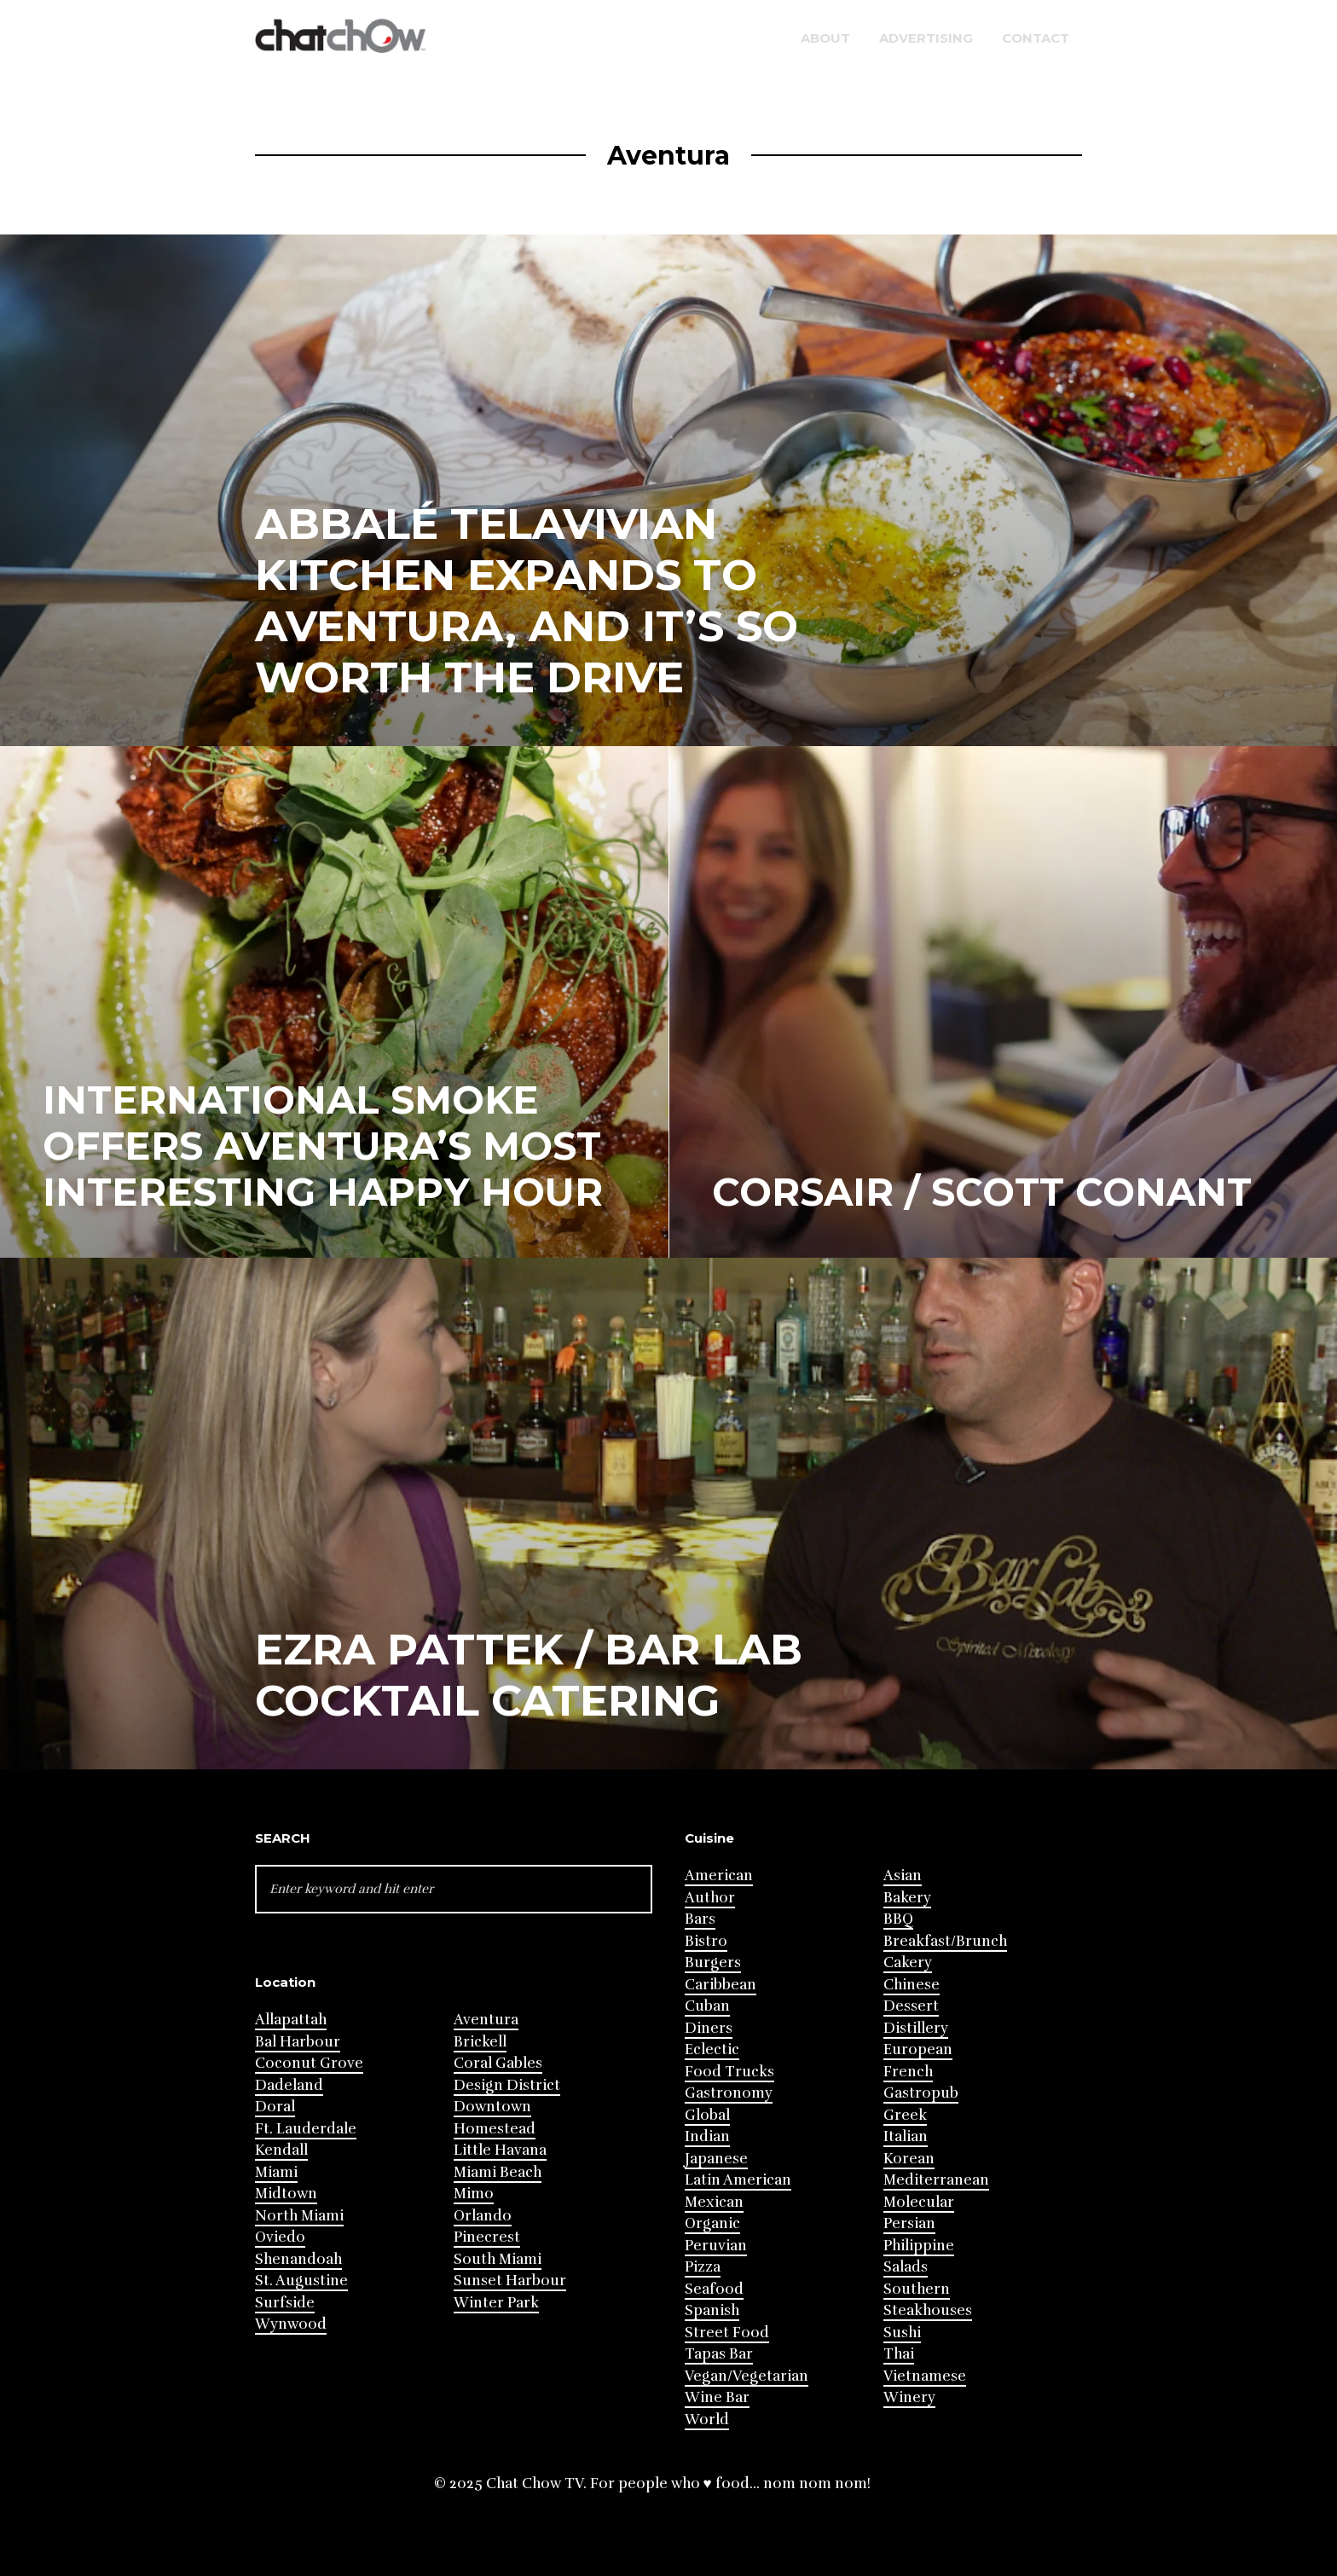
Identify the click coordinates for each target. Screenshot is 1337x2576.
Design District (507, 2085)
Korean (909, 2159)
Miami (276, 2172)
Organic (712, 2223)
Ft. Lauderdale (305, 2129)
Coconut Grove (309, 2063)
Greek (905, 2115)
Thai (898, 2354)
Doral (275, 2107)
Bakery (907, 1898)
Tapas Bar (719, 2354)
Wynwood (291, 2324)
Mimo (474, 2194)
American (719, 1875)
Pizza (703, 2267)
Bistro (706, 1941)
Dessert (911, 2006)
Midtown (286, 2194)
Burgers (713, 1962)
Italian (905, 2136)
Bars (700, 1919)
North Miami (299, 2216)
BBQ (898, 1919)
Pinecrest (487, 2237)
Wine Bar (717, 2397)
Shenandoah (298, 2259)
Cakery (907, 1962)
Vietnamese (924, 2376)
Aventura (486, 2020)
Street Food (727, 2333)
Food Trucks (729, 2072)
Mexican (714, 2202)
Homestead (494, 2129)
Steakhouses (927, 2310)
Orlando (483, 2216)
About (825, 38)
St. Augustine (301, 2280)
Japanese (716, 2159)
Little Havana (500, 2150)
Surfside (285, 2303)
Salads (905, 2267)
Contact (1035, 38)
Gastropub (920, 2093)
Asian (902, 1875)
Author (710, 1898)
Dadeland (289, 2085)
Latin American (738, 2180)
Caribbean (720, 1985)
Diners (708, 2028)
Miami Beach (497, 2172)
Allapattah (291, 2020)
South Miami (497, 2259)
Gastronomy (729, 2093)
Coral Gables (498, 2063)
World (707, 2419)
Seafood (714, 2289)
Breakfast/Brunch (945, 1941)
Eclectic (712, 2049)
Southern (916, 2289)
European (917, 2049)
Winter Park (496, 2303)
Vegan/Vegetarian (746, 2376)
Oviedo (280, 2237)
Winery (909, 2397)
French (908, 2072)
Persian (909, 2223)
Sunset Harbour (510, 2280)
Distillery (915, 2028)
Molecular (918, 2202)
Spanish (712, 2310)
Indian (707, 2136)
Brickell (480, 2042)
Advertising (926, 38)
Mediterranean (936, 2180)
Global (707, 2115)
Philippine (918, 2246)
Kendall (281, 2150)
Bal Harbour (297, 2042)
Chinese (911, 1985)
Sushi (902, 2333)
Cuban (707, 2006)
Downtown (492, 2107)
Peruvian (716, 2246)
